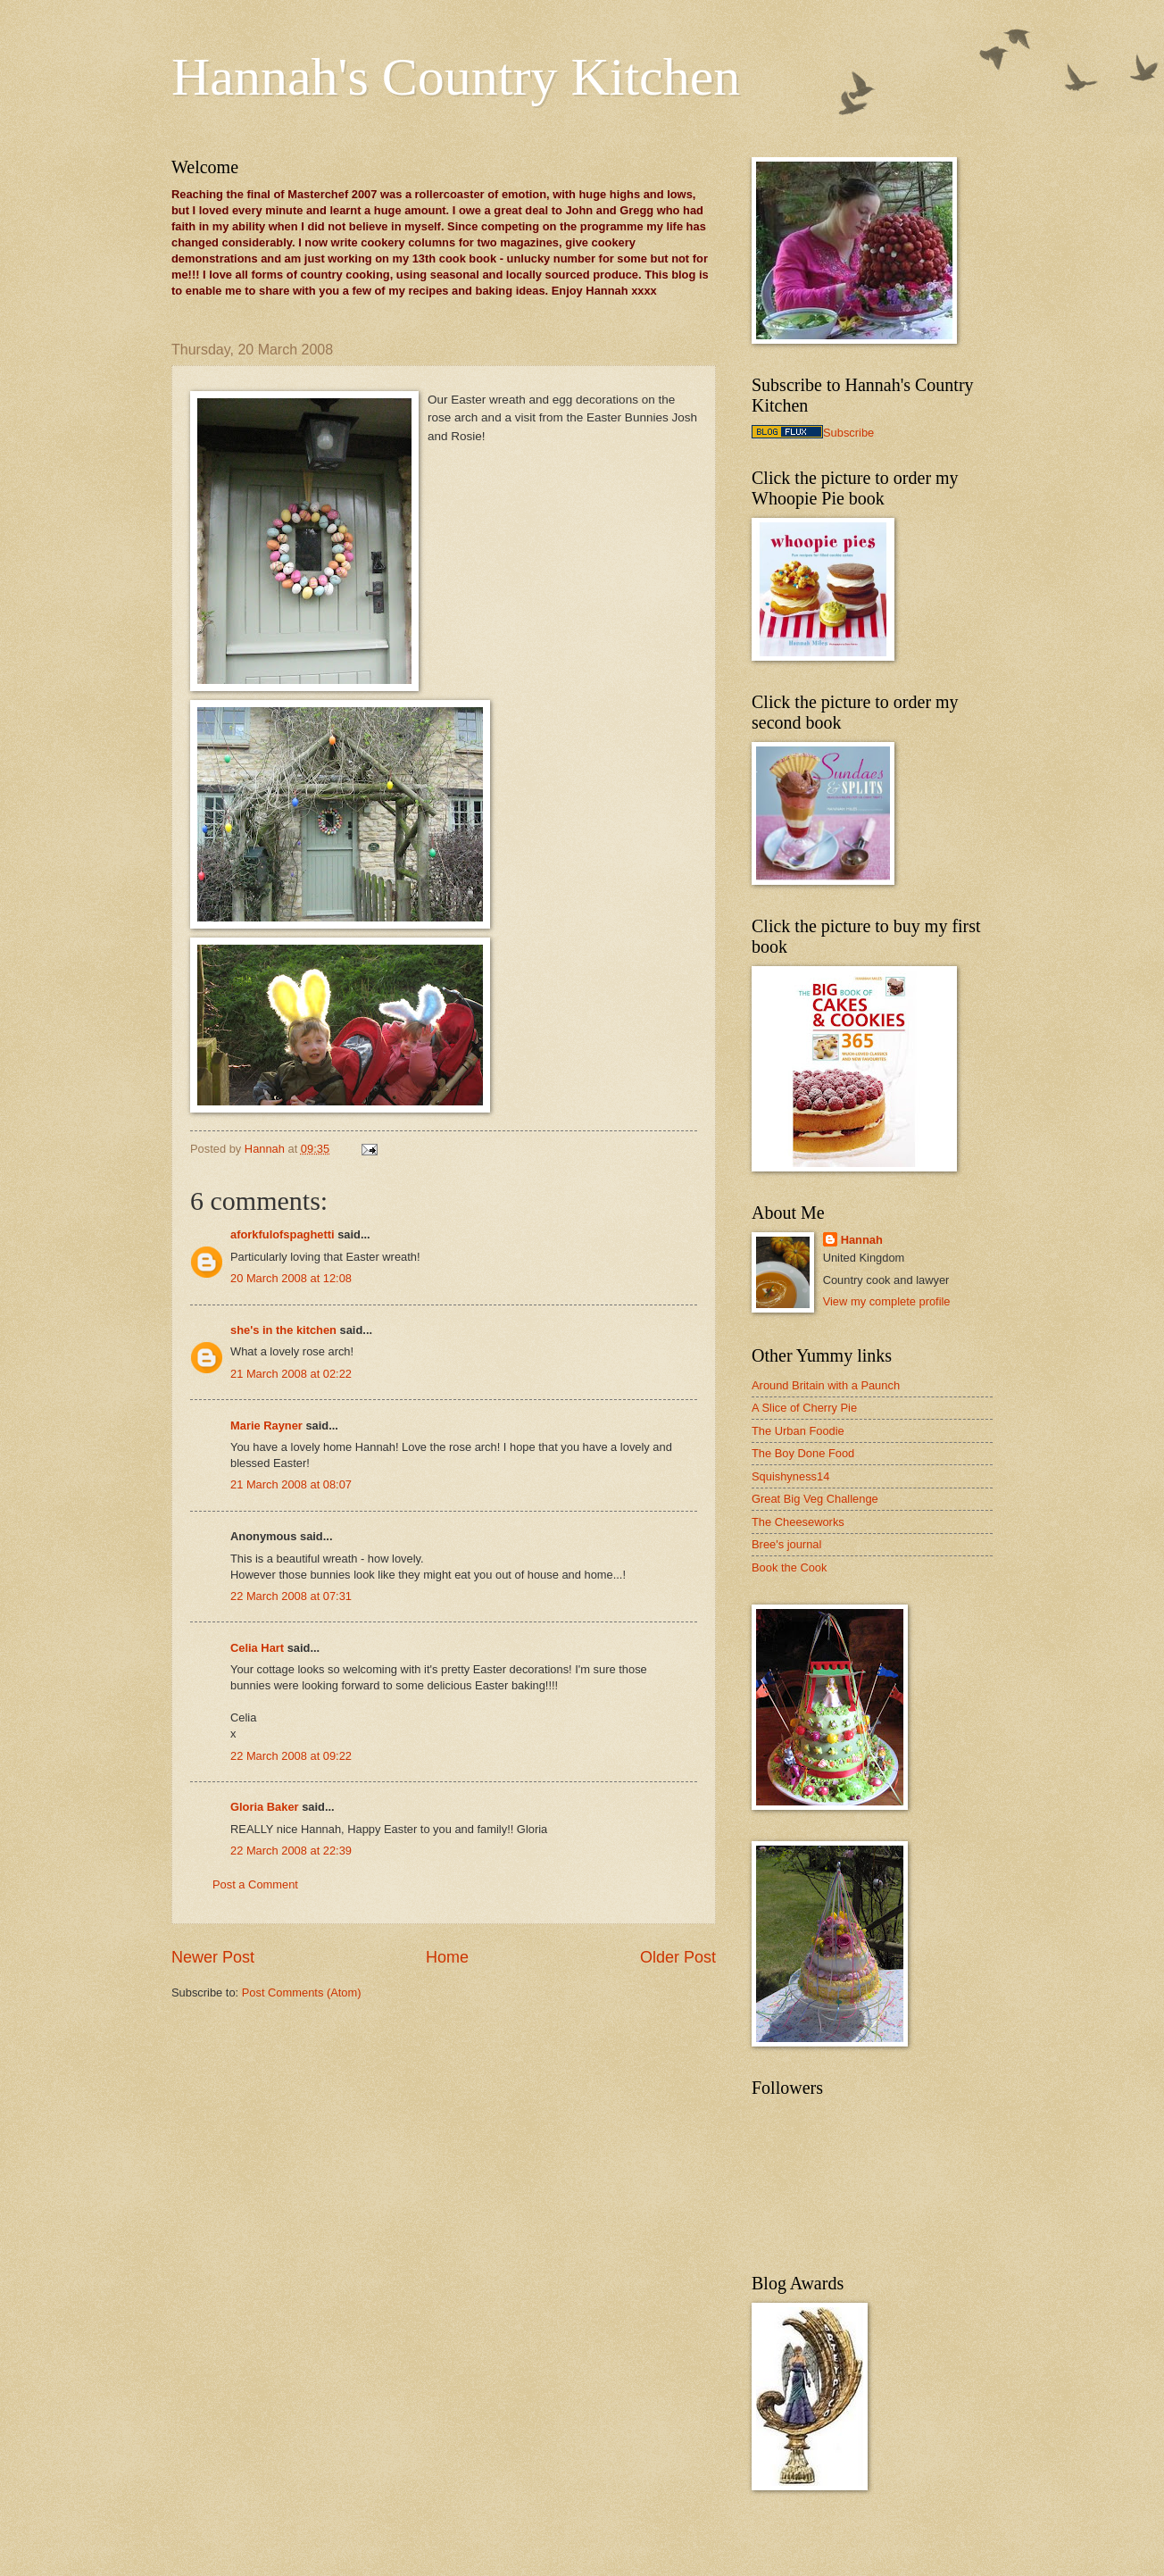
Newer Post (212, 1957)
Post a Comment (255, 1884)
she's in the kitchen (283, 1330)
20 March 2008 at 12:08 (291, 1278)
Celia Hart (257, 1648)
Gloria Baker (264, 1806)
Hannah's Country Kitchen (455, 76)
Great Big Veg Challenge (815, 1498)
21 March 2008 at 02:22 (291, 1373)
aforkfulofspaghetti (282, 1234)
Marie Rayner (266, 1425)
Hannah (862, 1239)
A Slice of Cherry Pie (804, 1407)
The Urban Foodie (798, 1431)
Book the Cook (789, 1567)
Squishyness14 (790, 1476)
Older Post (678, 1957)
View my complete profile (887, 1301)
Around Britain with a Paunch (826, 1385)
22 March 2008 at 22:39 (291, 1850)
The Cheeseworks (798, 1522)
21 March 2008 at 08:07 (291, 1484)
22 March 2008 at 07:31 (291, 1596)
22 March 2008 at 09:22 (291, 1756)
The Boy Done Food (803, 1453)
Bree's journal (786, 1544)
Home (447, 1957)
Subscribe (848, 432)
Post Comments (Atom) (302, 1992)
